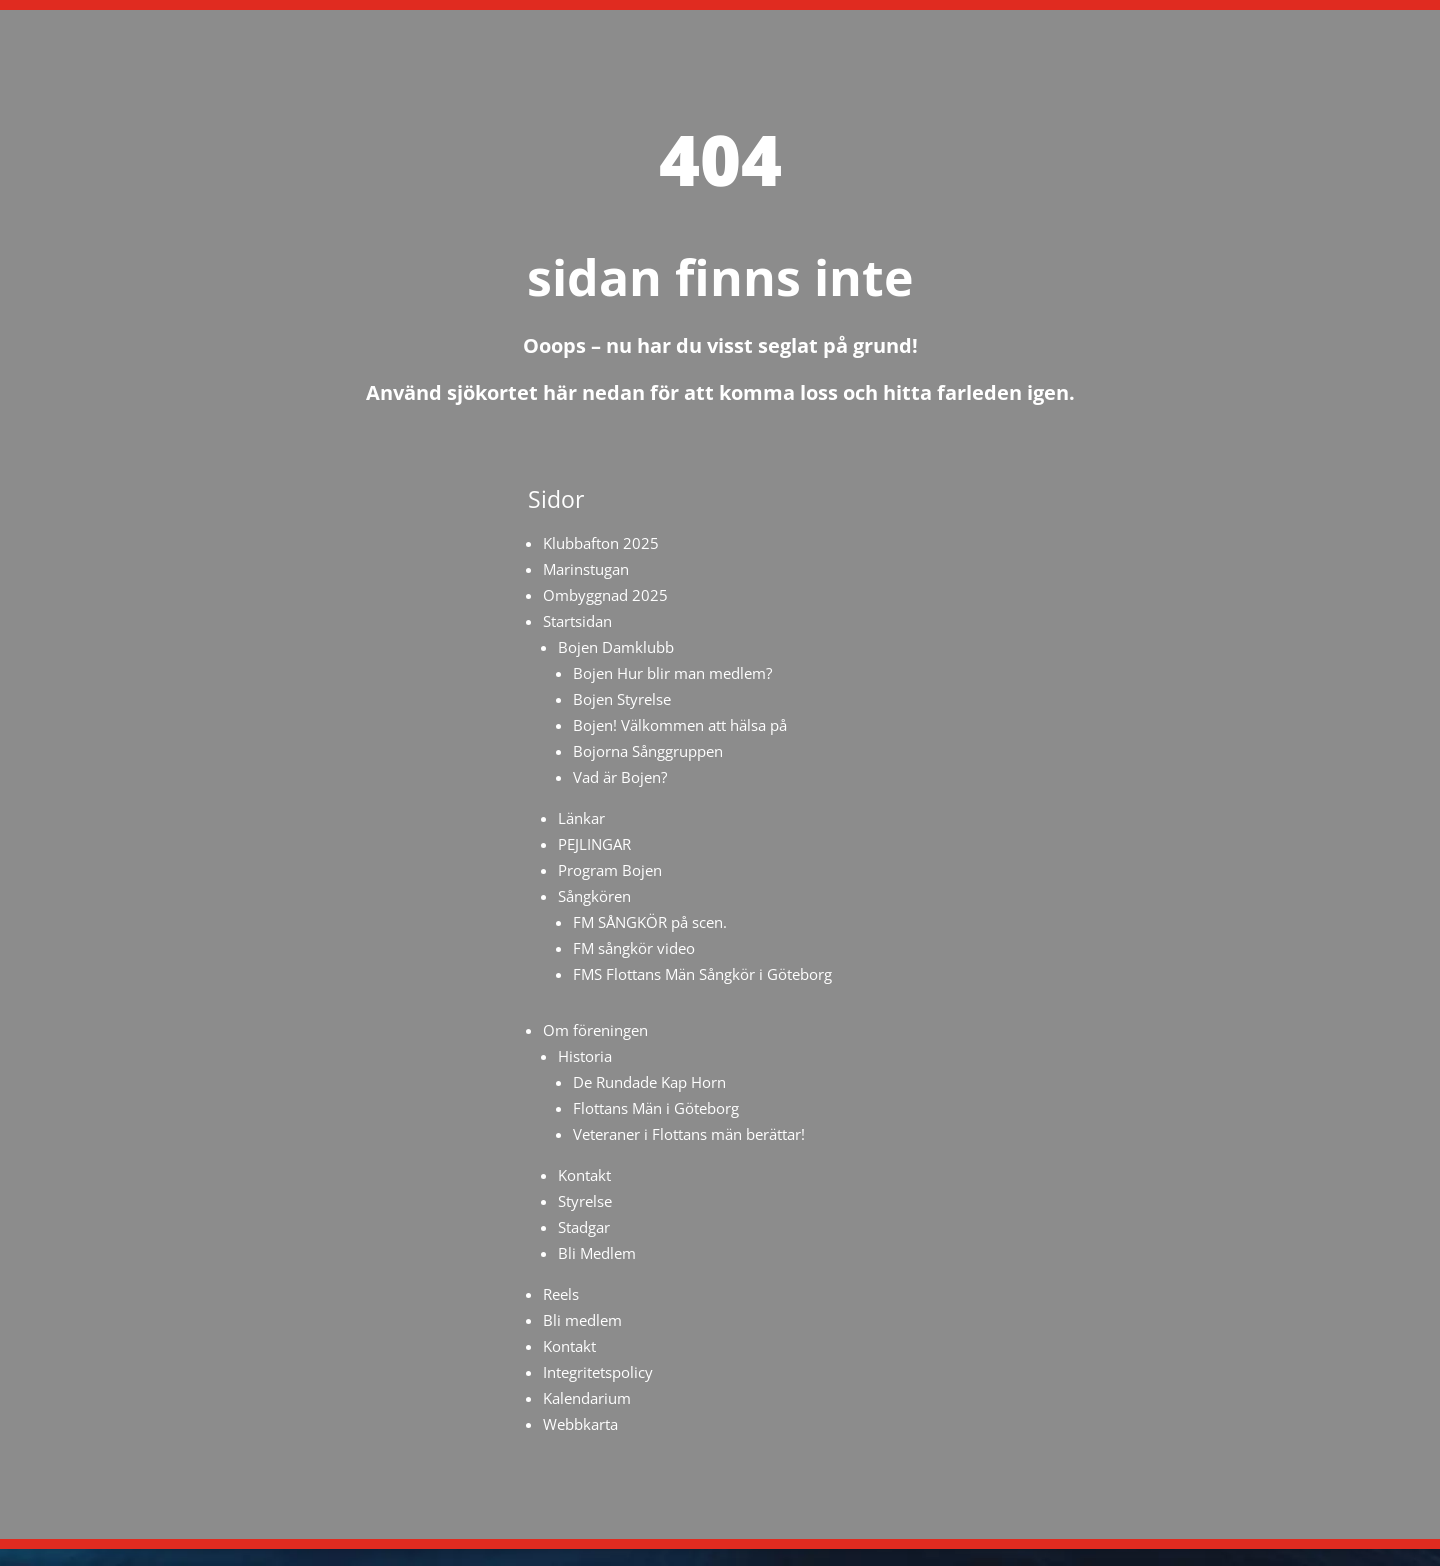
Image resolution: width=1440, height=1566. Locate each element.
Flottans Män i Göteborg (656, 1108)
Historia (585, 1056)
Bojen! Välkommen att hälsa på (680, 725)
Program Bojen (610, 870)
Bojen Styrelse (622, 699)
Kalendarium (587, 1398)
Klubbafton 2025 (601, 543)
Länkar (581, 818)
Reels (561, 1294)
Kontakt (584, 1175)
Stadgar (584, 1227)
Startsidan (577, 621)
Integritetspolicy (598, 1372)
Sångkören (594, 896)
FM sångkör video (634, 948)
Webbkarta (580, 1424)
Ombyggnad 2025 (605, 595)
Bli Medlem (597, 1253)
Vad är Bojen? (620, 777)
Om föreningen (595, 1030)
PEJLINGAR (594, 844)
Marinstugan (586, 569)
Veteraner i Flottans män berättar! (689, 1134)
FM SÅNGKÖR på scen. (650, 922)
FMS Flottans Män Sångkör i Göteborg (702, 974)
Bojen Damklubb (616, 647)
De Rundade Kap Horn (649, 1082)
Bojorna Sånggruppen (648, 751)
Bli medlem (582, 1320)
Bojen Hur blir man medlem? (672, 673)
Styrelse (585, 1201)
